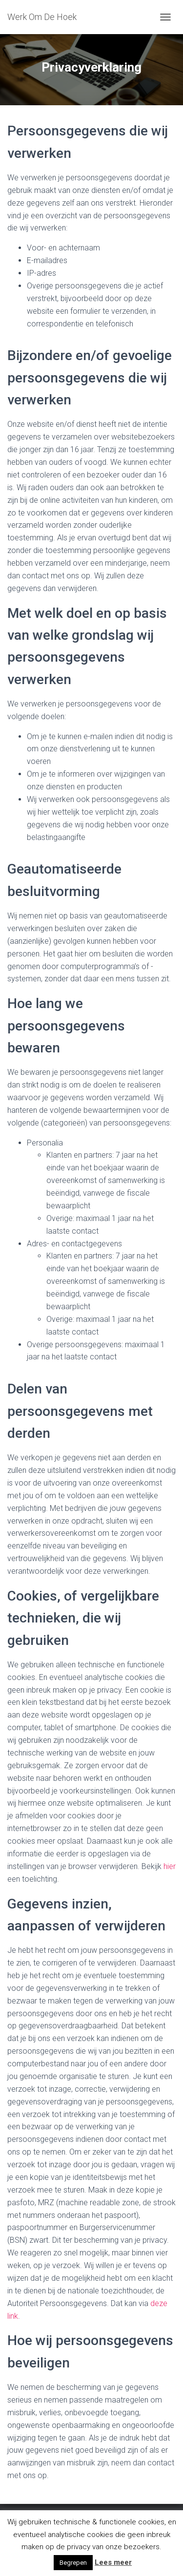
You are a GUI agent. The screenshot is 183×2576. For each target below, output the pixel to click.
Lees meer (113, 2562)
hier (169, 1866)
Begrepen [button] (73, 2562)
